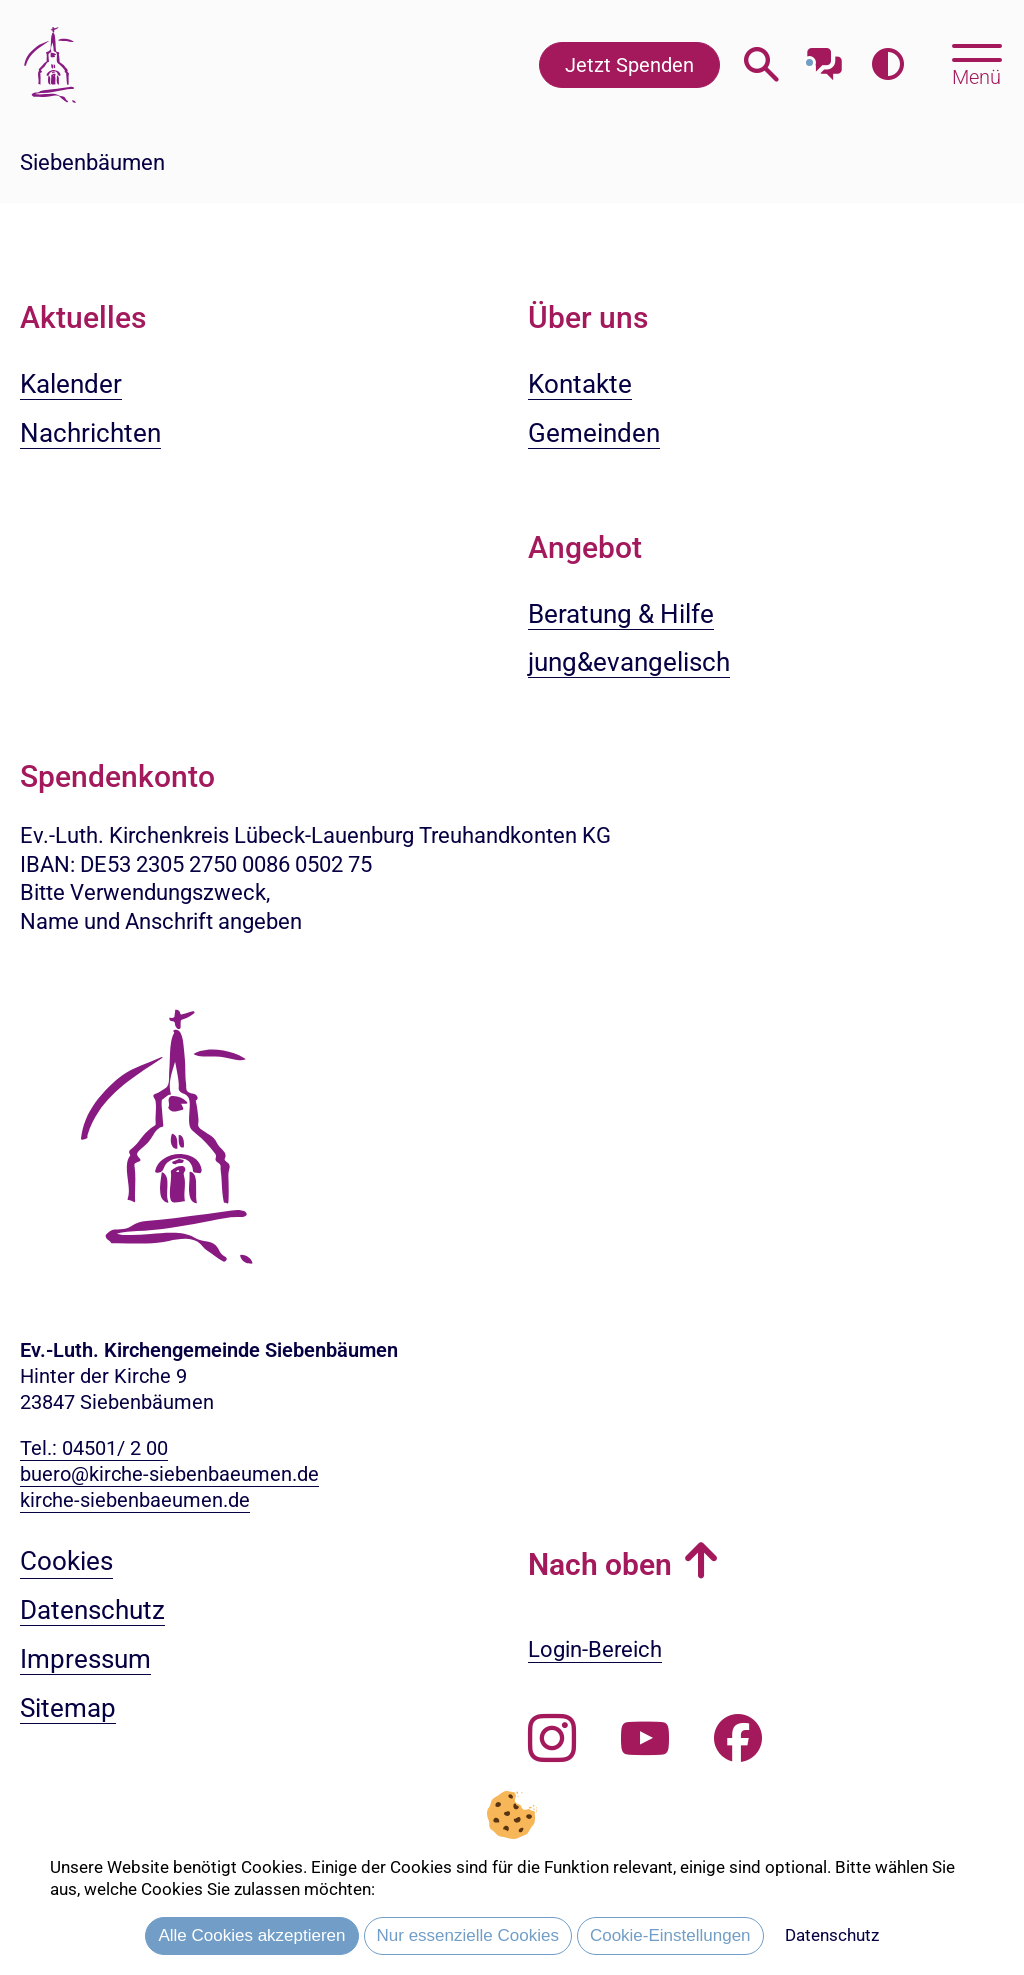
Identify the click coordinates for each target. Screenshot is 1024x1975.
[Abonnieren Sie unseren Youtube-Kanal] (645, 1739)
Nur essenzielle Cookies (468, 1935)
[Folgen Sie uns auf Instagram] (552, 1739)
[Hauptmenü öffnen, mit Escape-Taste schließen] (976, 63)
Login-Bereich (595, 1649)
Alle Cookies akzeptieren (251, 1935)
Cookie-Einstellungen (670, 1935)
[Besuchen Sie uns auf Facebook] (738, 1739)
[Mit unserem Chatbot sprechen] (824, 57)
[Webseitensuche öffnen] (761, 64)
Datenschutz (832, 1935)
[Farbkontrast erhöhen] (887, 64)
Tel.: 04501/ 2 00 (94, 1448)
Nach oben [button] (600, 1564)
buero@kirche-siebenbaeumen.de (169, 1474)
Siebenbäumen (92, 162)
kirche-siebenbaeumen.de (135, 1500)
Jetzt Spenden (629, 65)
